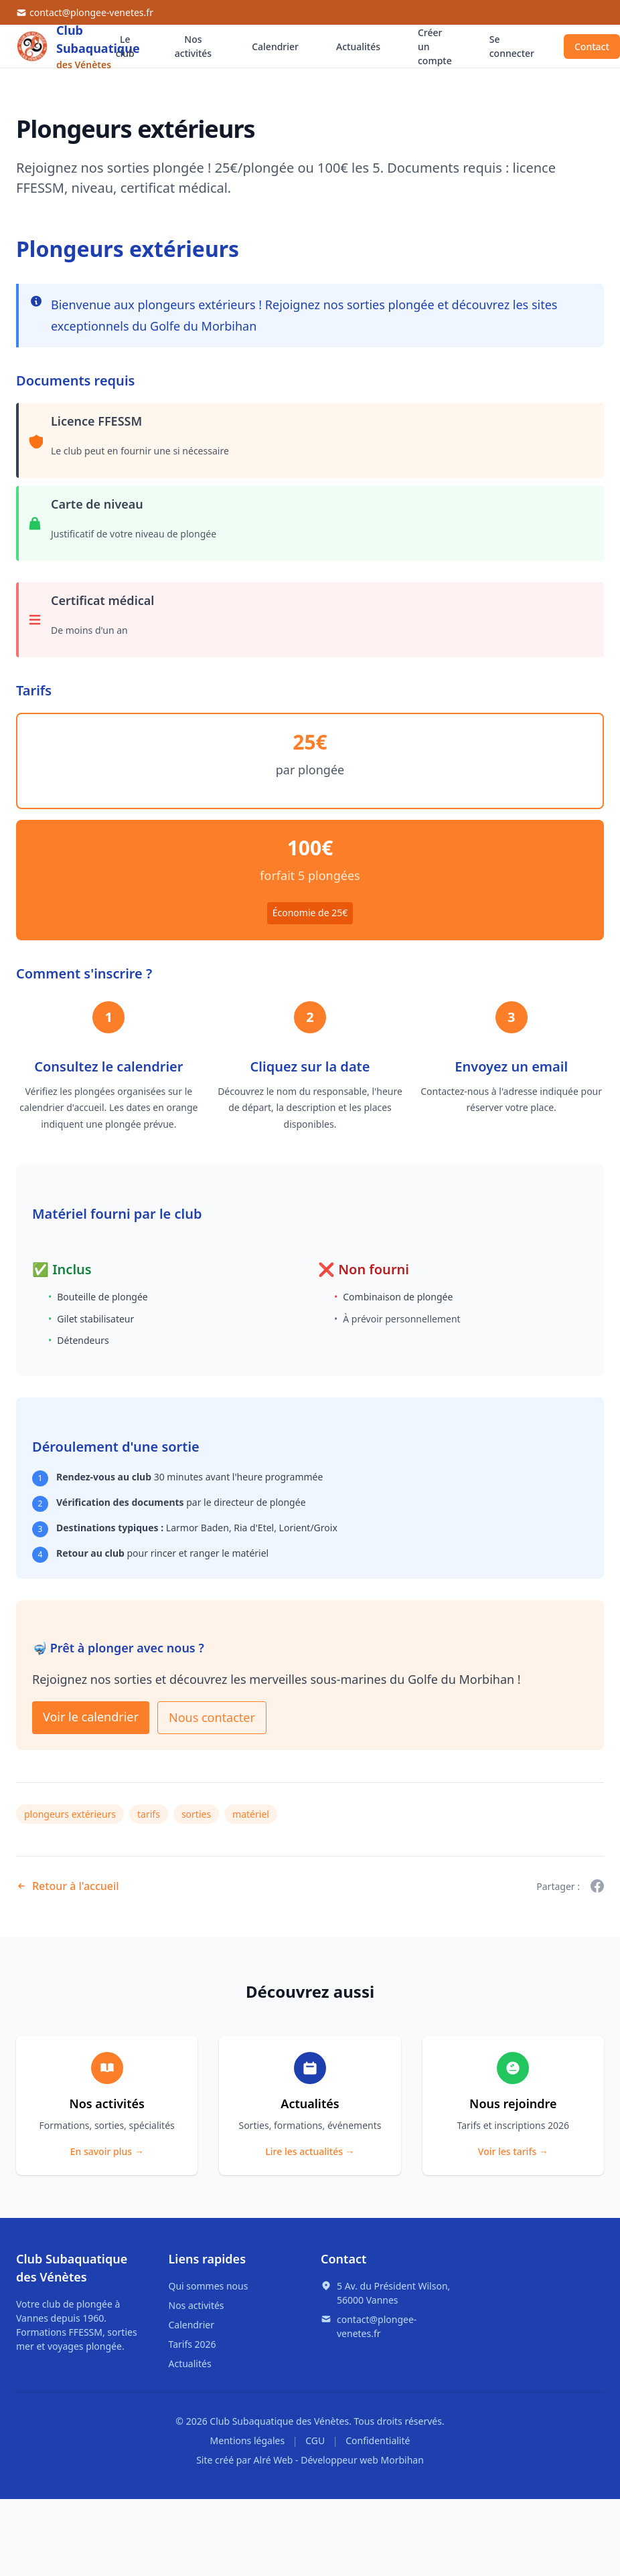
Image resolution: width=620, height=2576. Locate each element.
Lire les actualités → (309, 2151)
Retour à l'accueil (67, 1886)
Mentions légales (247, 2440)
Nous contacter (212, 1717)
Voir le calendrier (91, 1717)
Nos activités (193, 46)
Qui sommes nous (208, 2286)
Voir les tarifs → (513, 2151)
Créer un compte (435, 46)
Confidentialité (377, 2440)
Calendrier (275, 46)
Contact (591, 46)
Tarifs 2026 (192, 2344)
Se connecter (511, 46)
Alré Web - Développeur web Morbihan (339, 2460)
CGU (315, 2440)
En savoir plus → (107, 2151)
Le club (125, 46)
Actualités (358, 46)
